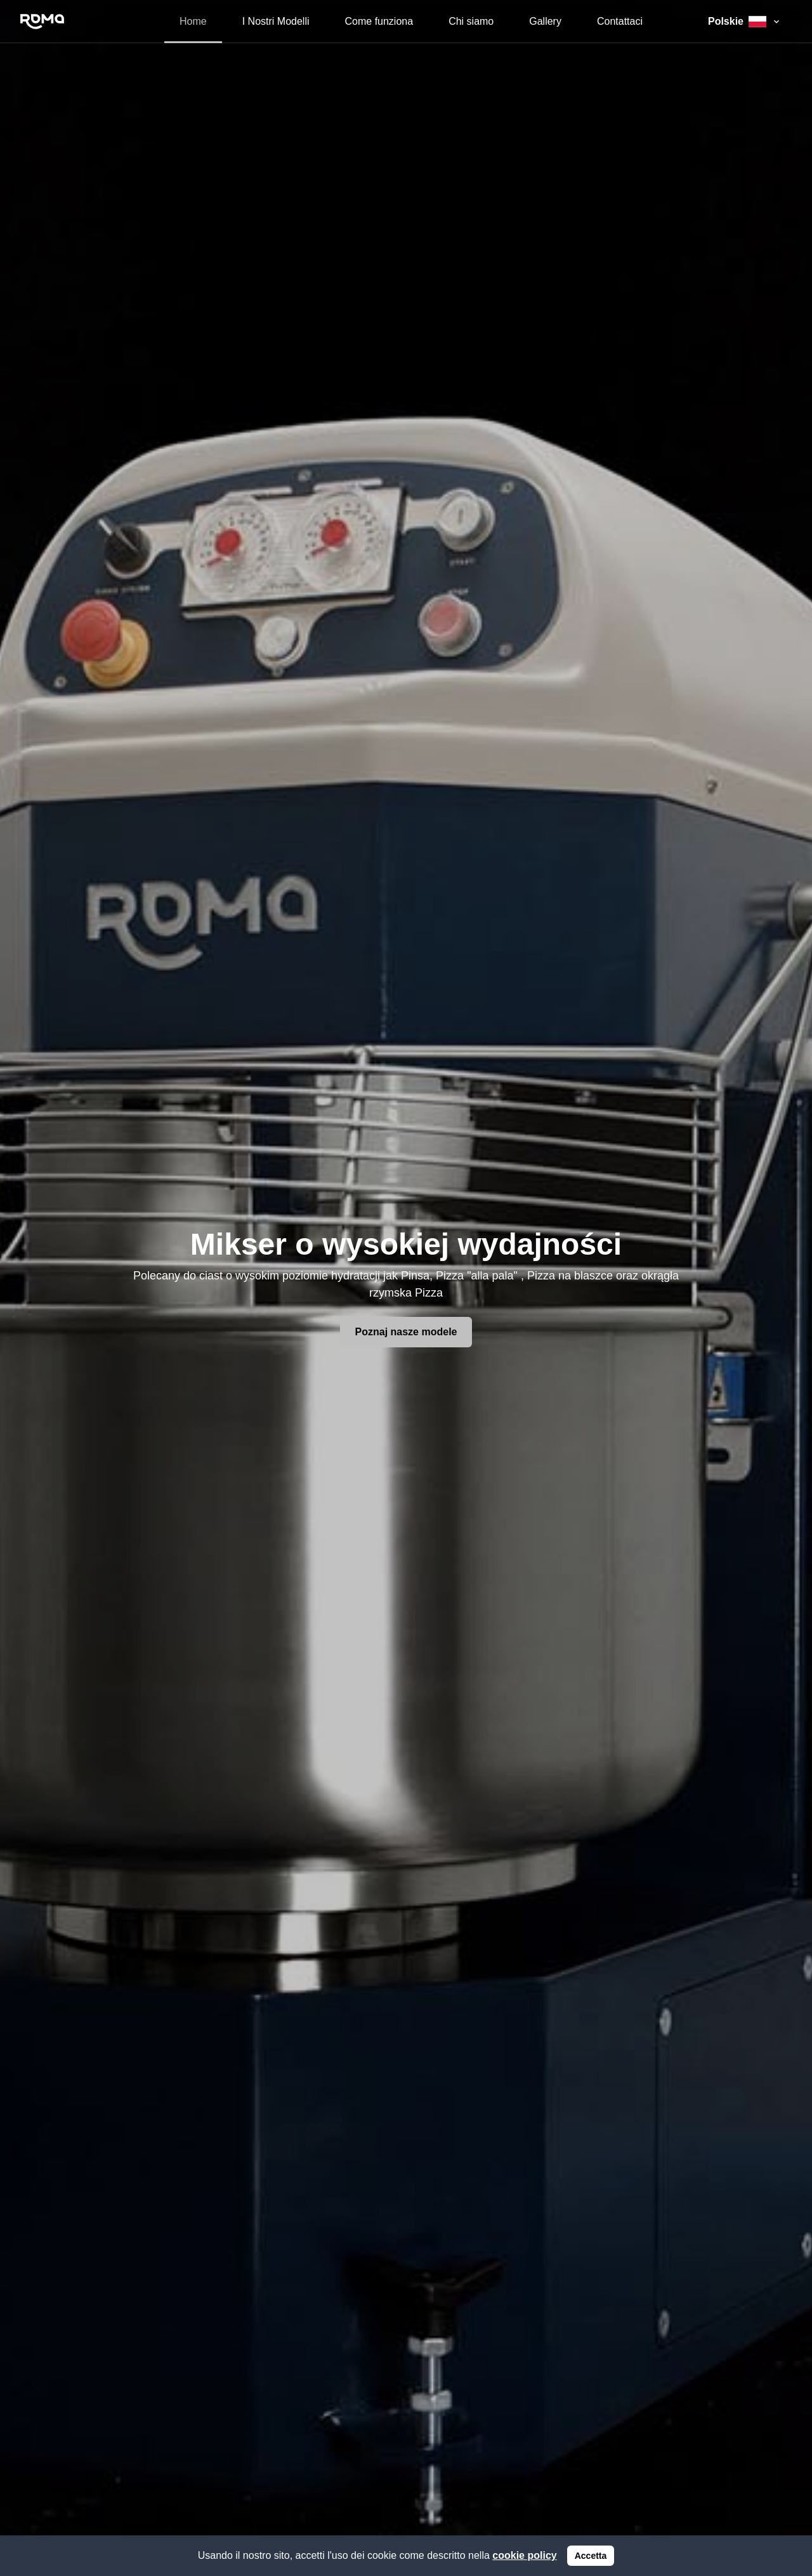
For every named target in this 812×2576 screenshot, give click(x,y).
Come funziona (379, 21)
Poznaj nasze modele (406, 1331)
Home (193, 21)
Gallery (545, 21)
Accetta (591, 2556)
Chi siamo (471, 21)
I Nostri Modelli (276, 21)
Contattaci (620, 21)
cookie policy (524, 2555)
